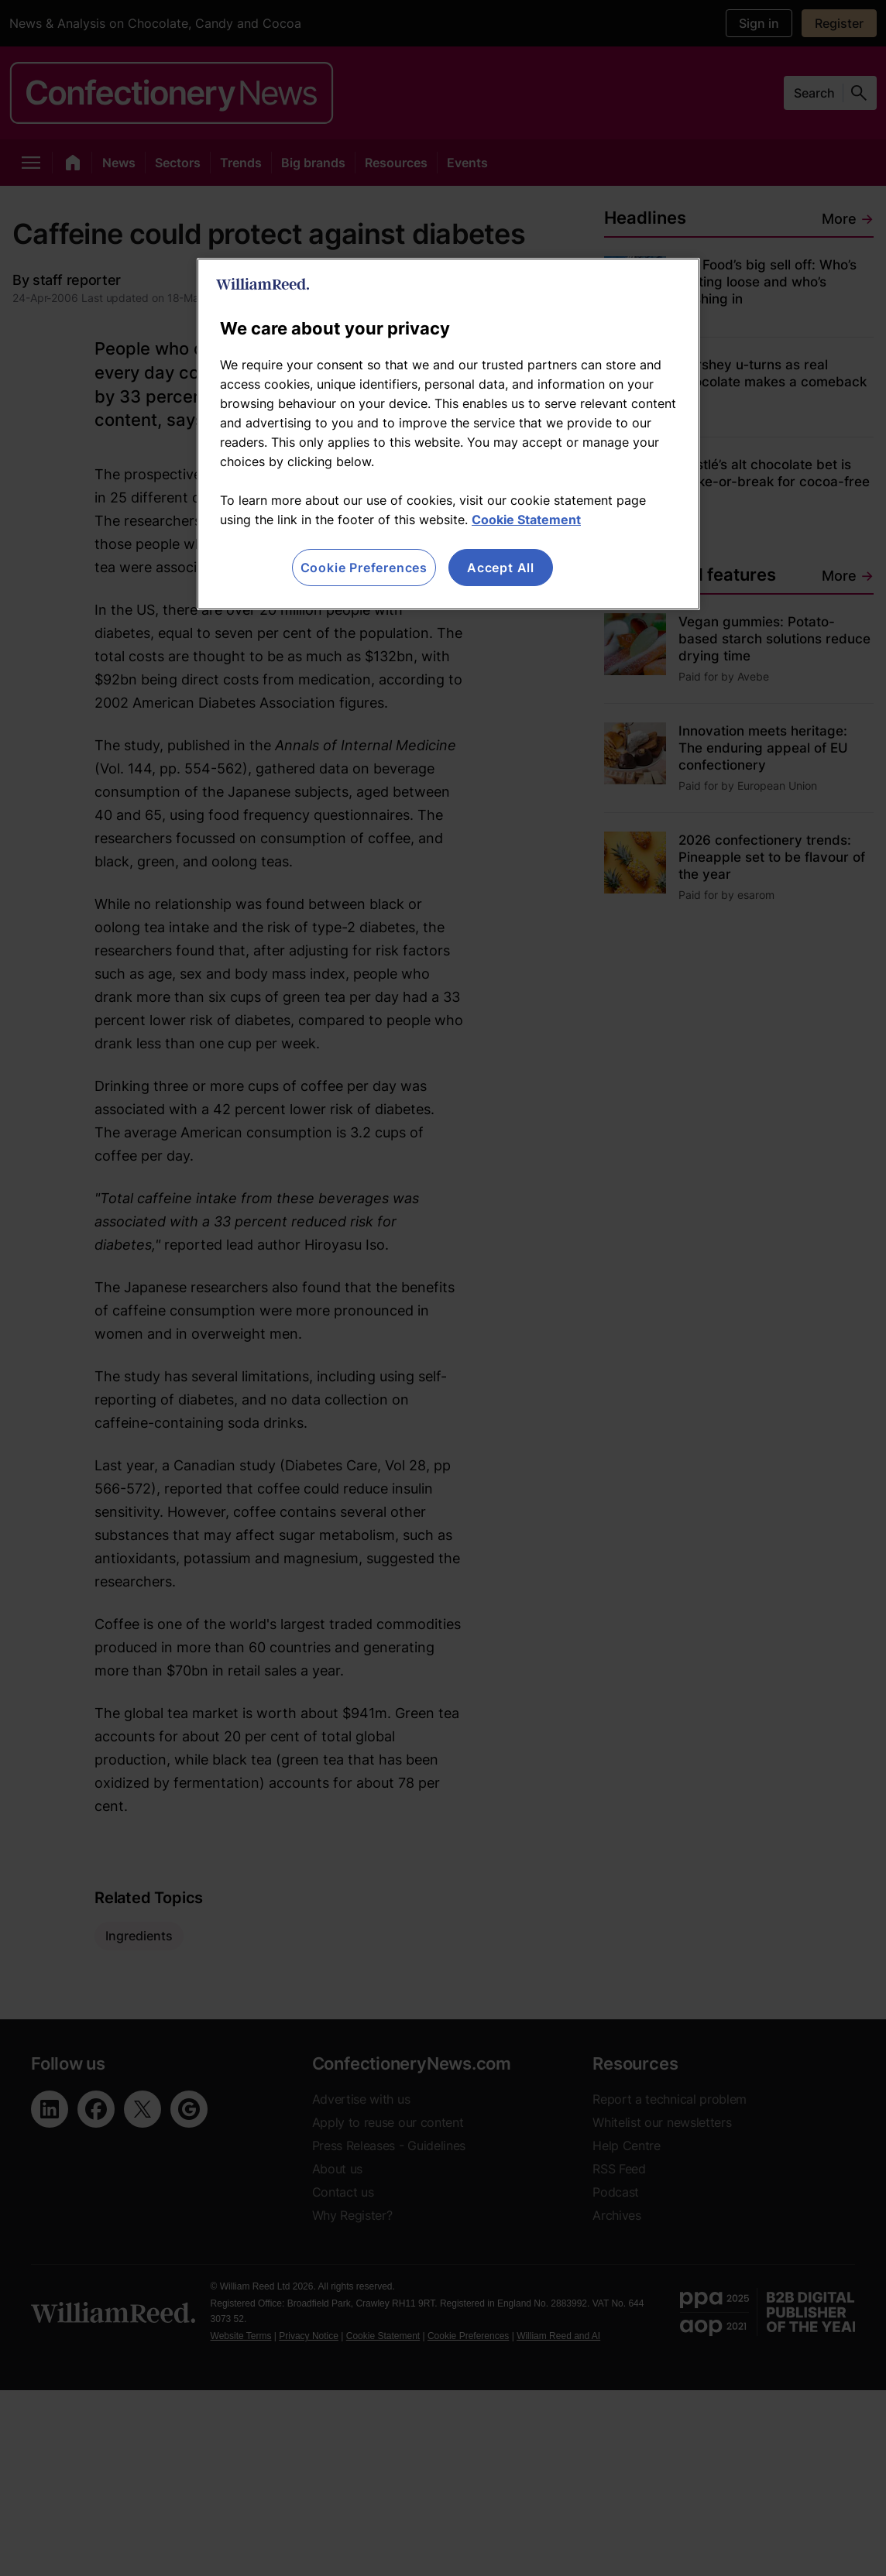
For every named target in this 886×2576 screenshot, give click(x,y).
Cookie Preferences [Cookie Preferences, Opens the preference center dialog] (364, 567)
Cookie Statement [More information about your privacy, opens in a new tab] (526, 519)
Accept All (500, 567)
